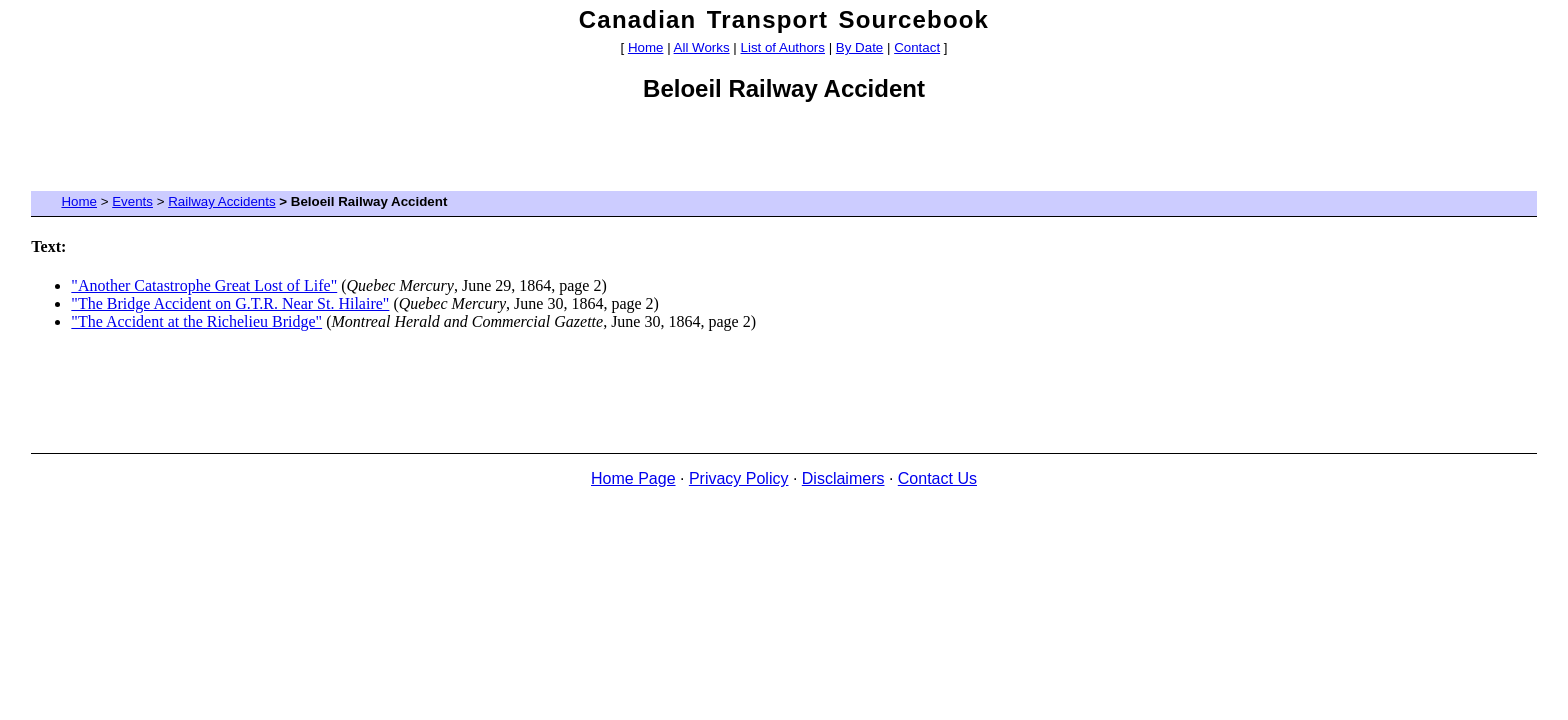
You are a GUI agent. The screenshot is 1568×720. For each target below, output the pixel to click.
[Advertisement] (784, 153)
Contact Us (937, 478)
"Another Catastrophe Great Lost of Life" (204, 285)
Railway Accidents (221, 201)
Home (646, 47)
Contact (917, 47)
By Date (859, 47)
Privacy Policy (739, 478)
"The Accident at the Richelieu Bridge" (196, 321)
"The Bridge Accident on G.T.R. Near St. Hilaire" (230, 303)
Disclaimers (843, 478)
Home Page (633, 478)
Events (132, 201)
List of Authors (783, 47)
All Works (702, 47)
